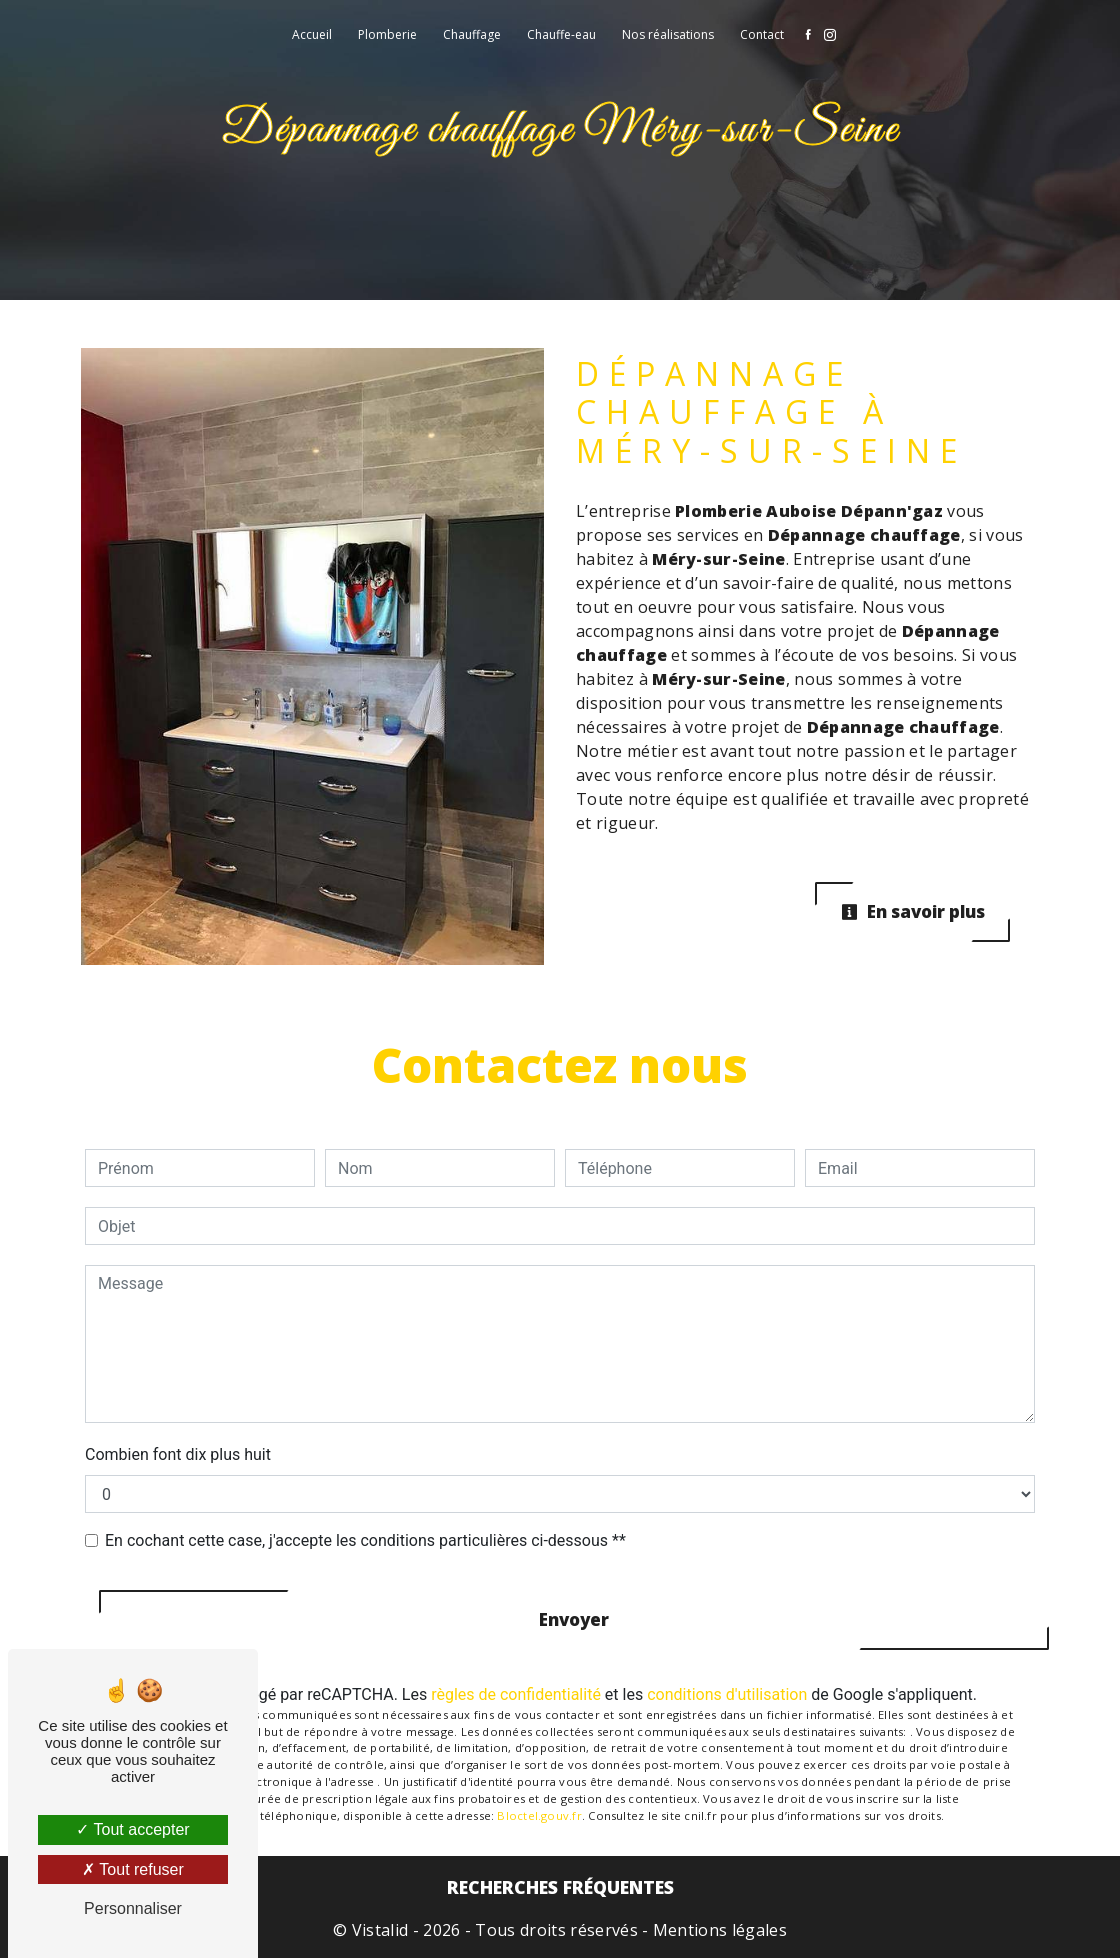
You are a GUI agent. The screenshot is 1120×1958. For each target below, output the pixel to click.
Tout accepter (132, 1829)
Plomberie (387, 34)
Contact (762, 34)
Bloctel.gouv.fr (539, 1815)
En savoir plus (913, 911)
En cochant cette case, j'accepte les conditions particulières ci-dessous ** (365, 1540)
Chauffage (472, 34)
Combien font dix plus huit (178, 1454)
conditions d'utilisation (727, 1694)
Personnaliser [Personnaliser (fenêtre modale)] (133, 1908)
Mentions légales (718, 1930)
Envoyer (574, 1619)
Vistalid (380, 1930)
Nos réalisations (668, 34)
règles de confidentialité (516, 1694)
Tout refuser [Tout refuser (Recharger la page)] (133, 1869)
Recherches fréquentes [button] (560, 1887)
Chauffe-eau (561, 34)
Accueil (312, 34)
